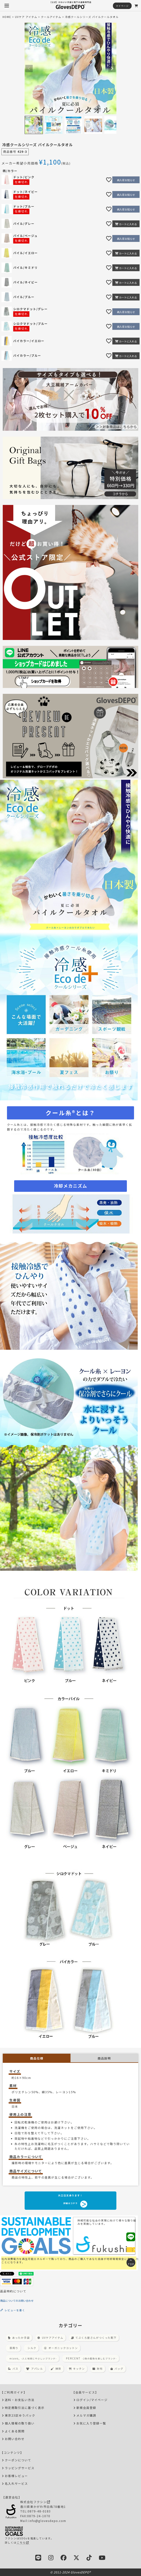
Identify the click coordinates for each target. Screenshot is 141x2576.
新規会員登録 (86, 2407)
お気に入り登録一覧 (91, 2423)
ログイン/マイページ (92, 2400)
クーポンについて (18, 2460)
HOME (6, 17)
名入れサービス (16, 2483)
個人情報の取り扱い (20, 2423)
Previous (29, 68)
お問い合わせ (15, 2439)
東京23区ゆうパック (20, 2415)
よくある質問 (15, 2431)
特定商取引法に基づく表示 (24, 2407)
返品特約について (13, 2291)
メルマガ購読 (86, 2415)
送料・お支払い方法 (20, 2400)
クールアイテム (51, 17)
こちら (23, 2542)
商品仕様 (36, 2058)
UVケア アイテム (26, 17)
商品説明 (104, 2058)
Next (112, 68)
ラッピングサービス (20, 2468)
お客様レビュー (16, 2476)
